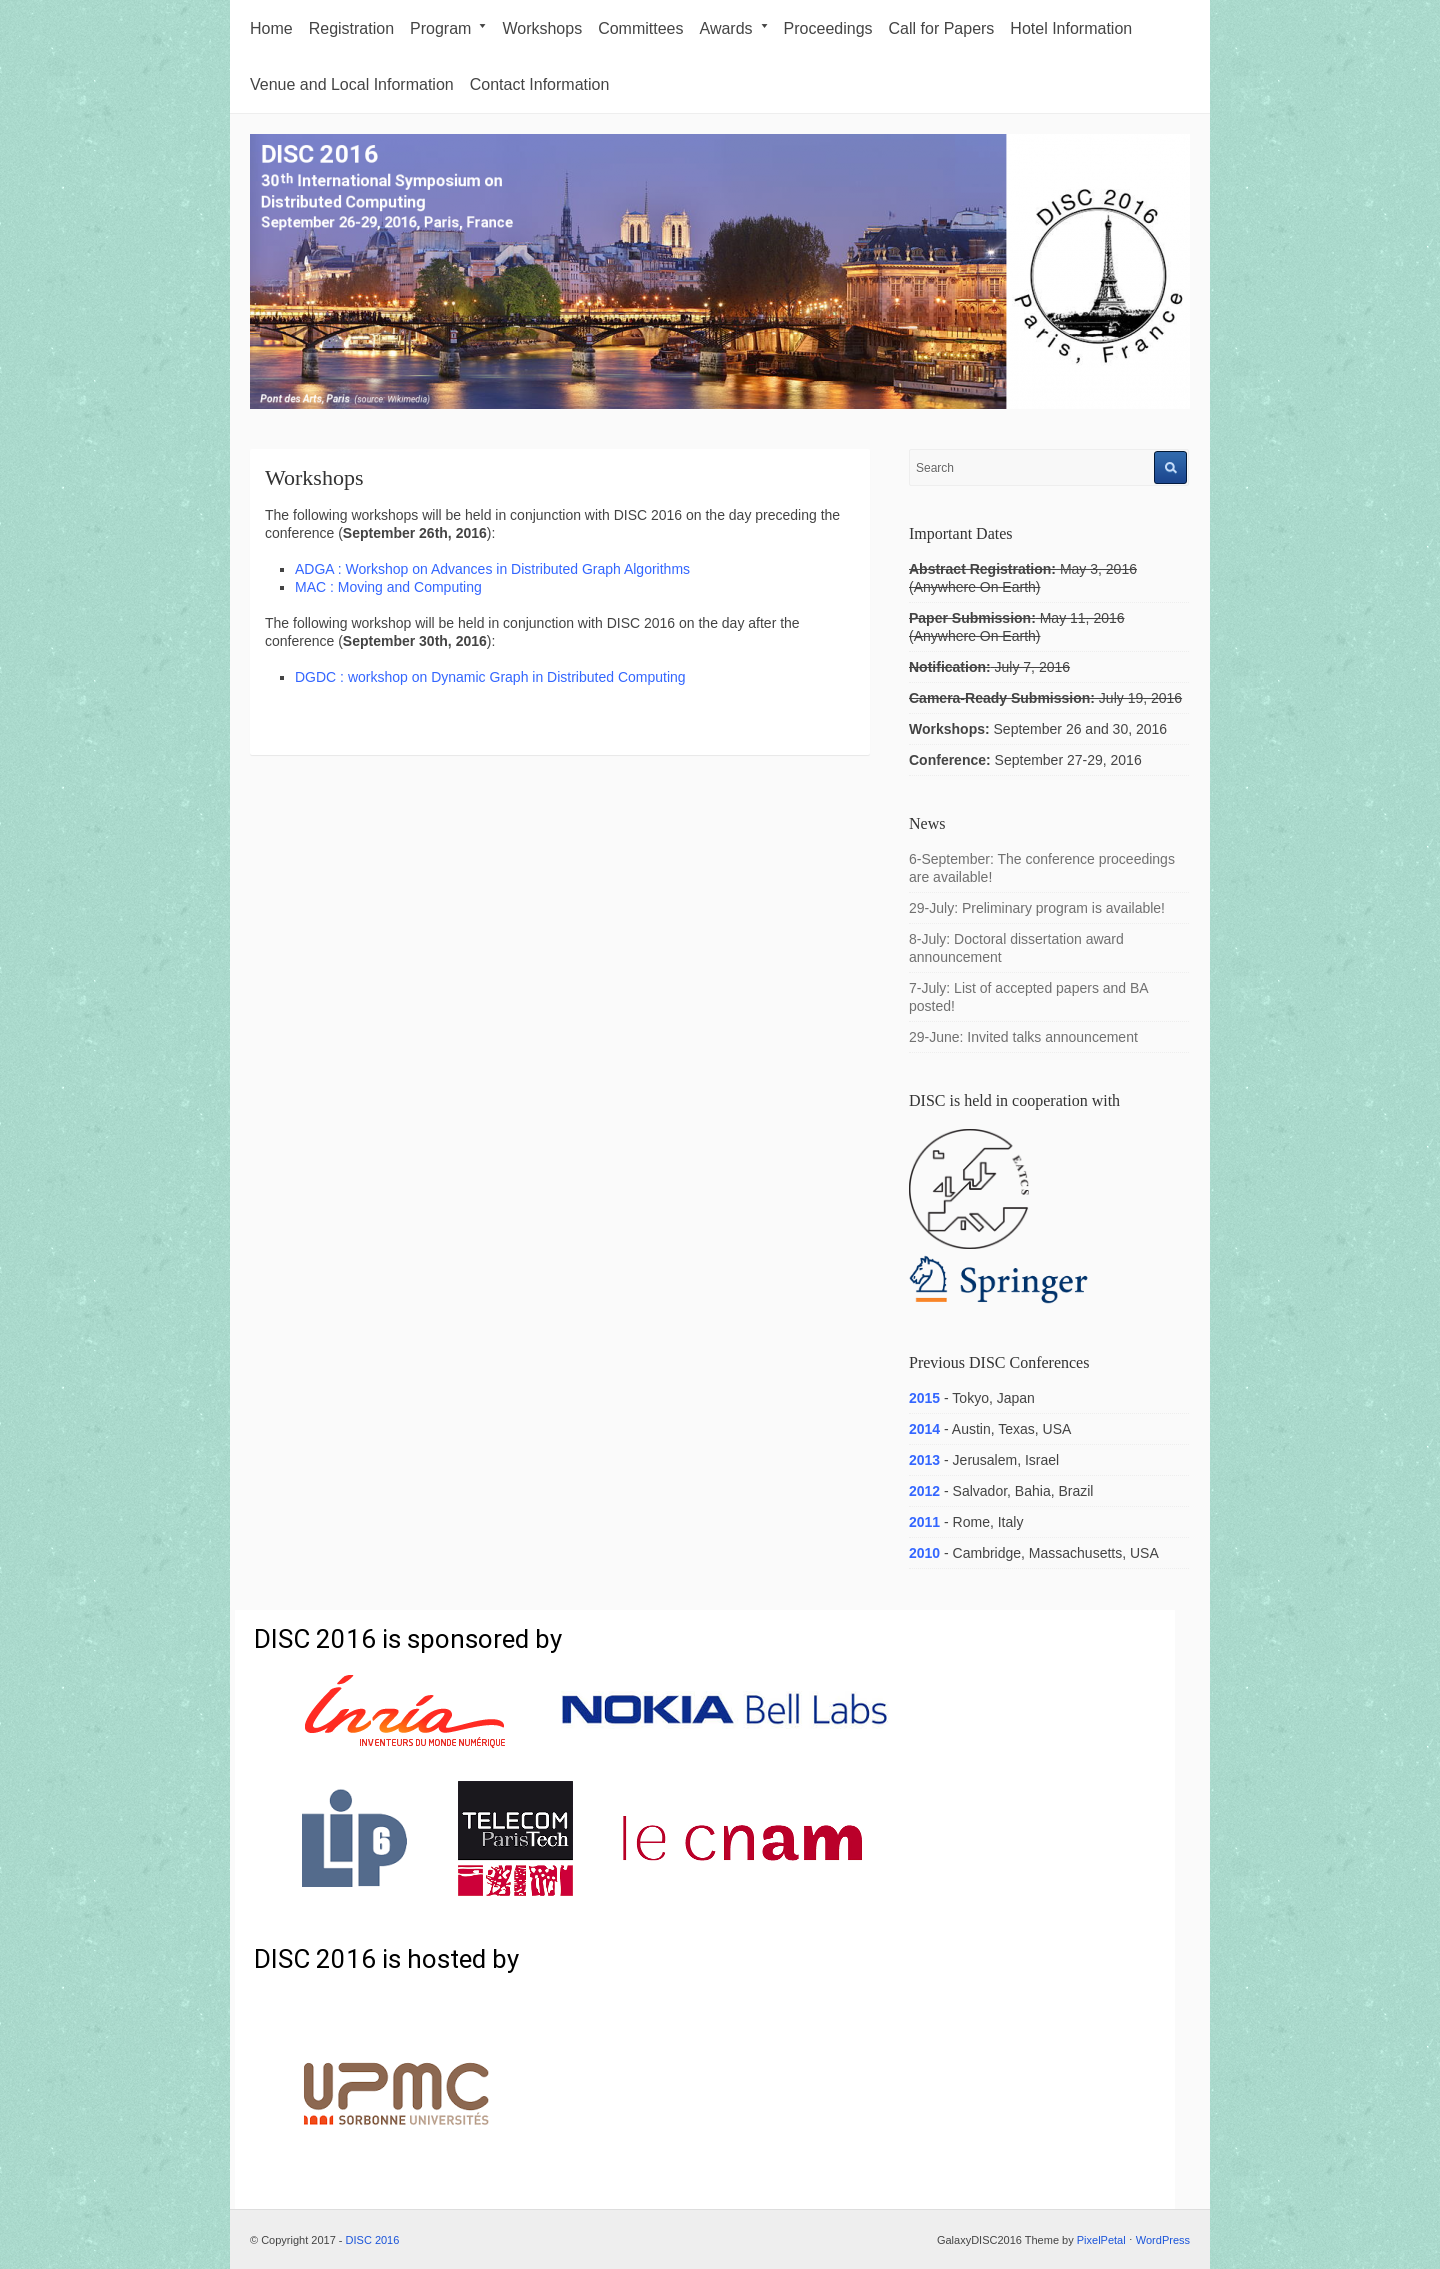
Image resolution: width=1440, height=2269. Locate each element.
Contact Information (540, 84)
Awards (734, 28)
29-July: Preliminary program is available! (1037, 908)
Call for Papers (942, 28)
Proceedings (828, 28)
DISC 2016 (373, 2240)
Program (448, 28)
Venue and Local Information (352, 84)
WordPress (1163, 2240)
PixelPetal (1101, 2240)
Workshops (542, 28)
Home (271, 28)
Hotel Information (1071, 28)
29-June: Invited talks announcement (1023, 1037)
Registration (351, 28)
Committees (640, 28)
